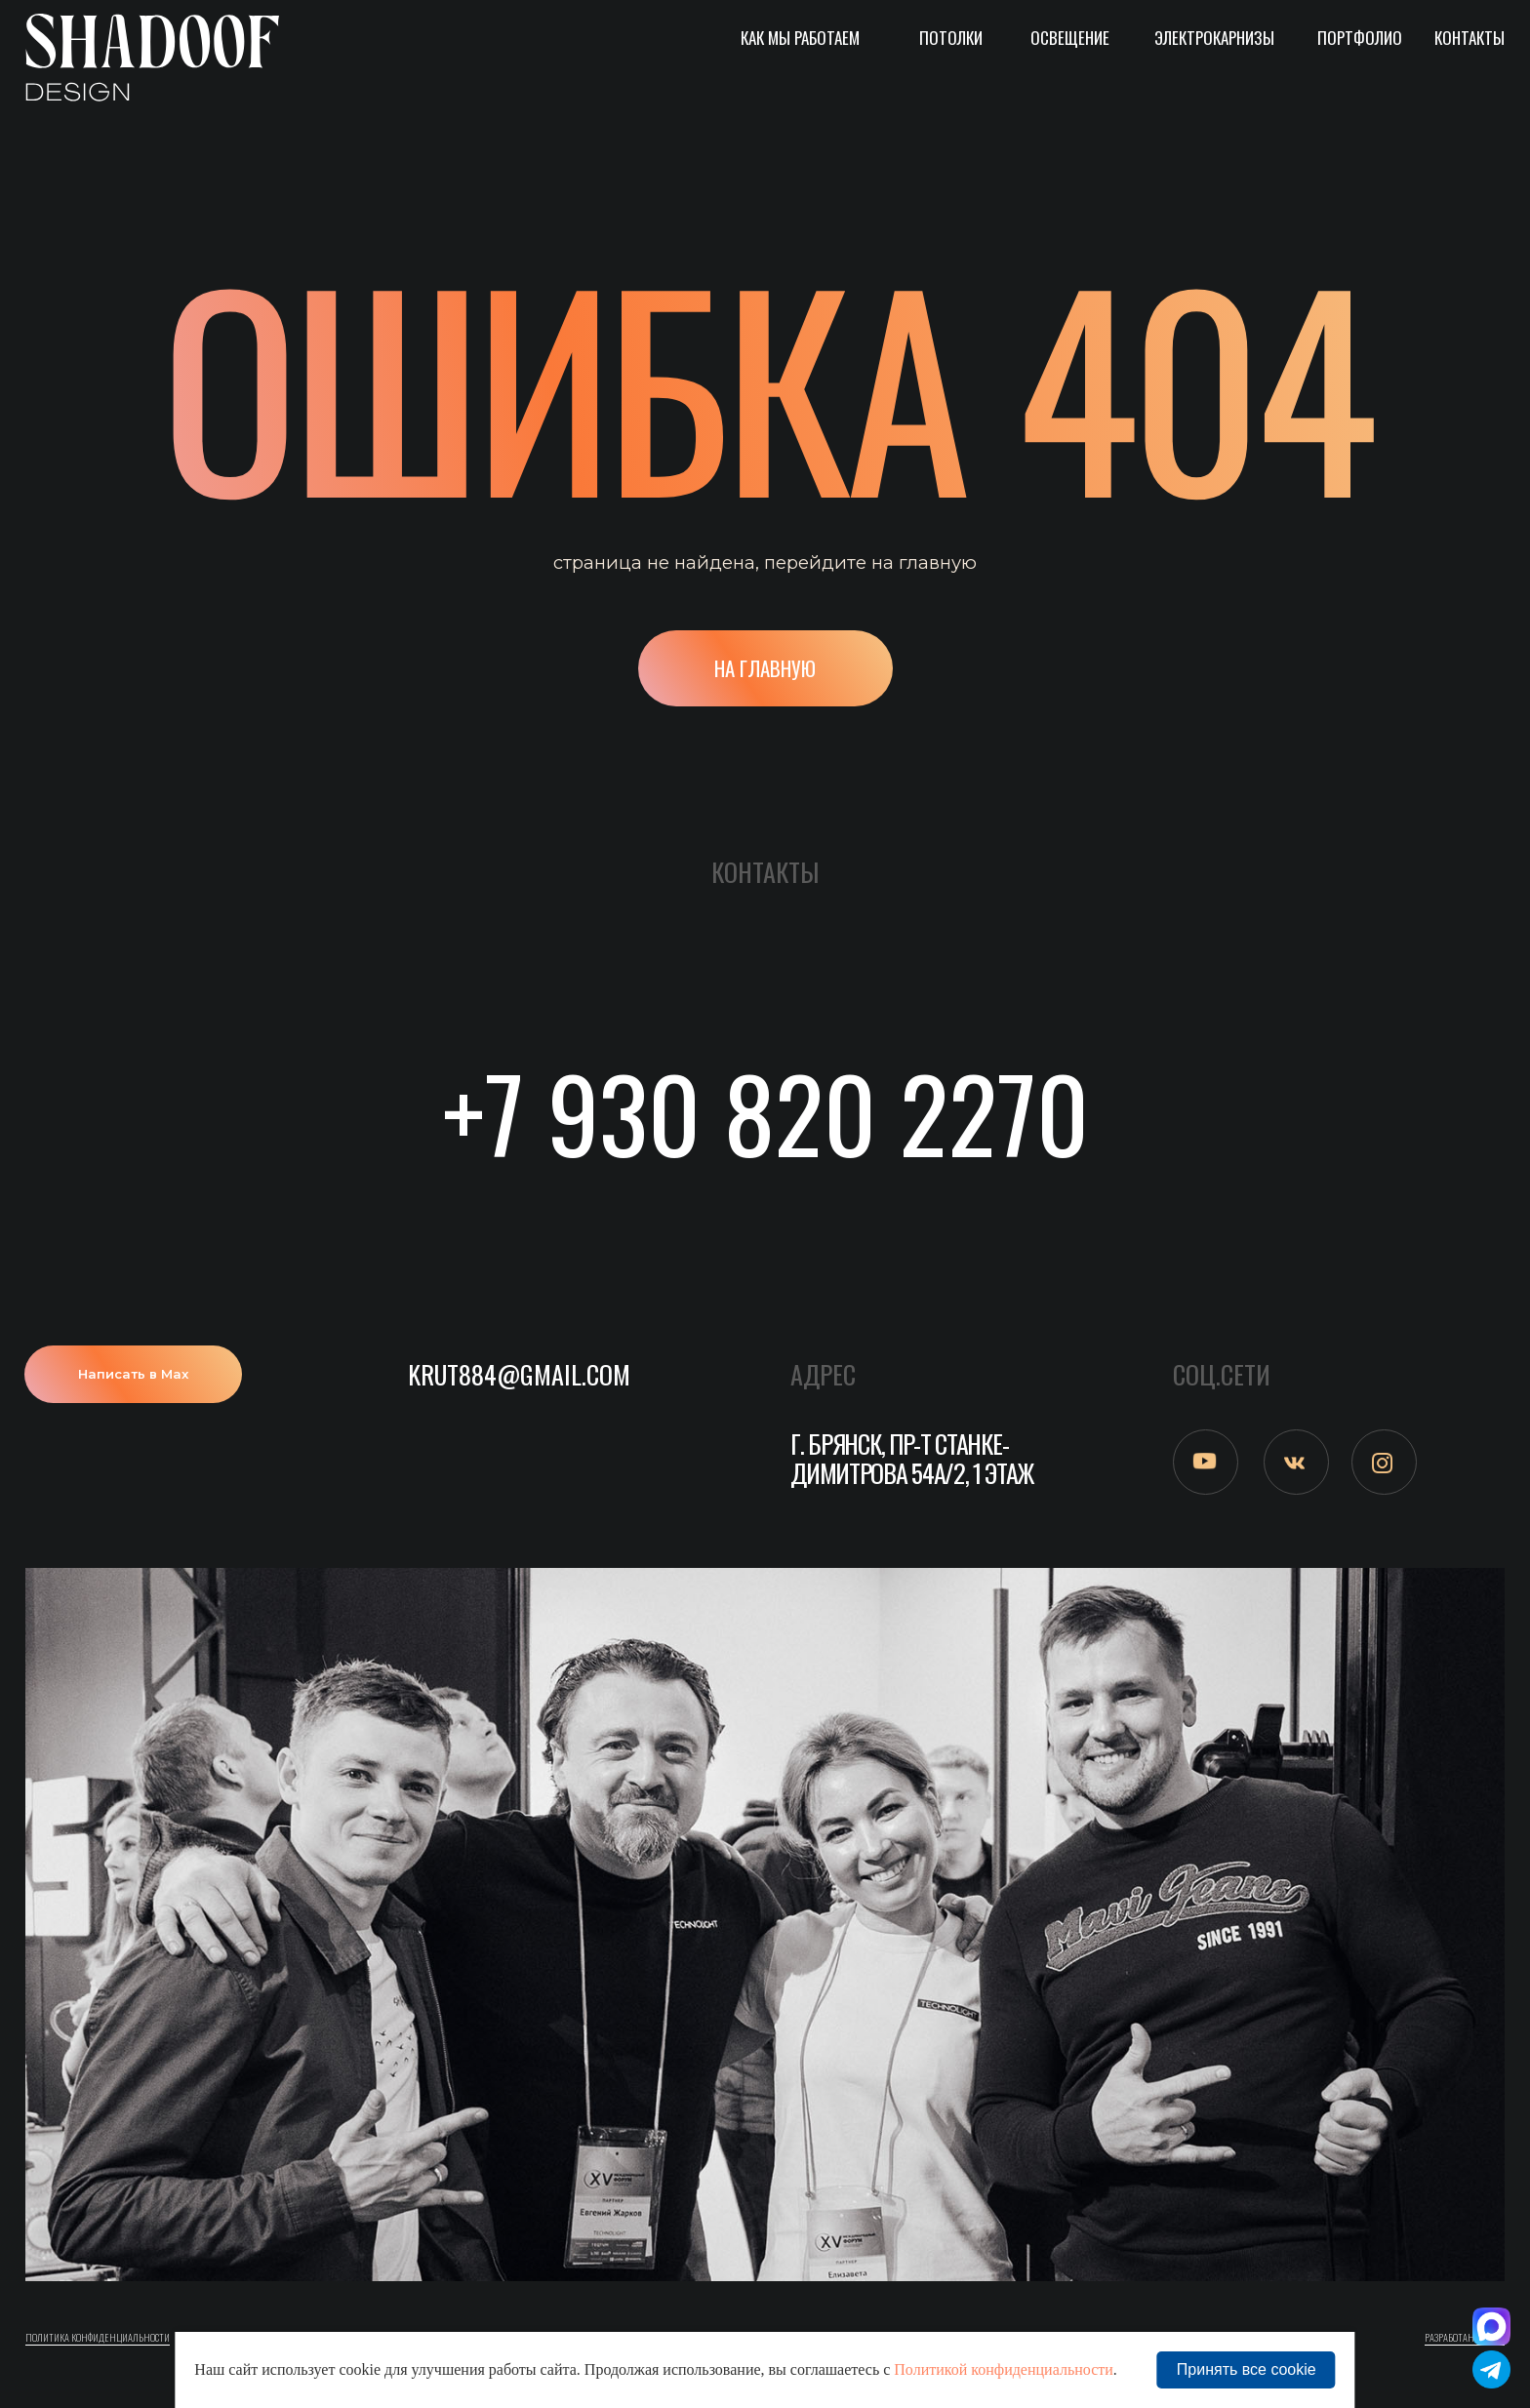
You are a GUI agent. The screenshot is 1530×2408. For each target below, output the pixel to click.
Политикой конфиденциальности (1003, 2369)
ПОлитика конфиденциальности (97, 2337)
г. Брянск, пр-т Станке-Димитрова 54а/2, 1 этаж (911, 1458)
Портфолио (1359, 37)
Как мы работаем (800, 37)
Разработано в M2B (1465, 2337)
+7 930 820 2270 (765, 1110)
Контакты (1469, 37)
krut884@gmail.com (519, 1374)
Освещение (1069, 37)
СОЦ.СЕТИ (1221, 1374)
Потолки (951, 37)
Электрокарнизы (1214, 37)
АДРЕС (823, 1374)
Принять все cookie (1246, 2369)
